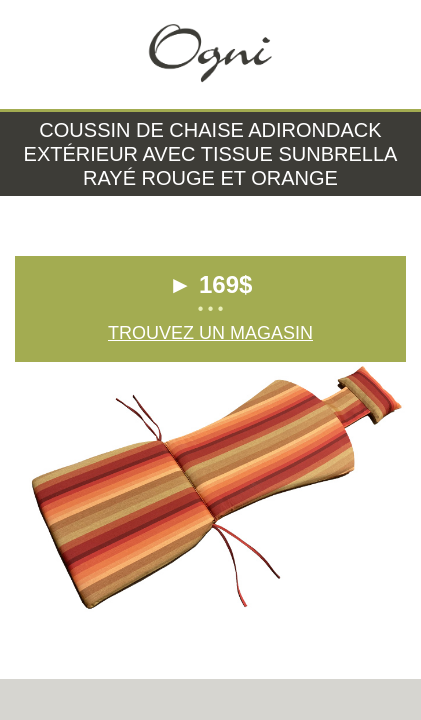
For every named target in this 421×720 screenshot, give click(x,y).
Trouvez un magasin (210, 333)
